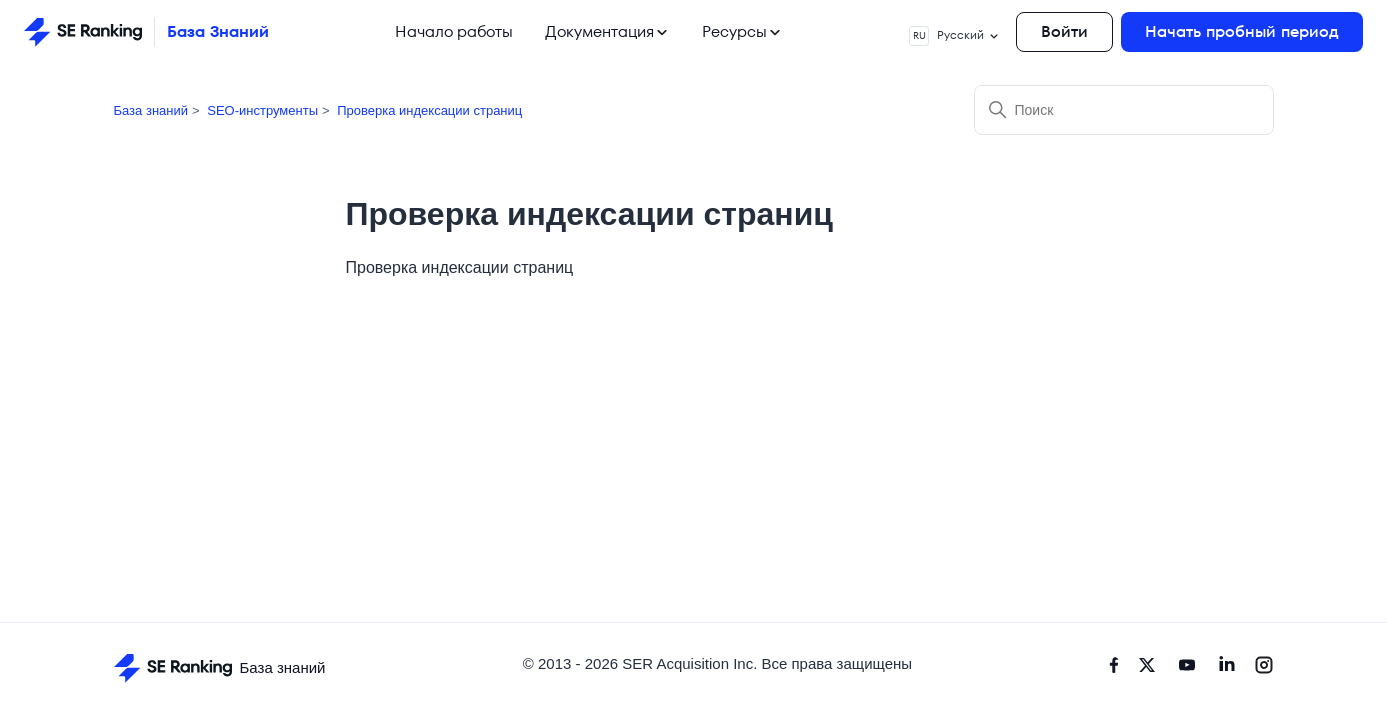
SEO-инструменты (262, 110)
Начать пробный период (1242, 31)
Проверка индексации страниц (429, 110)
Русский (954, 36)
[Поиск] (1124, 110)
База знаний (151, 110)
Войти (1064, 31)
